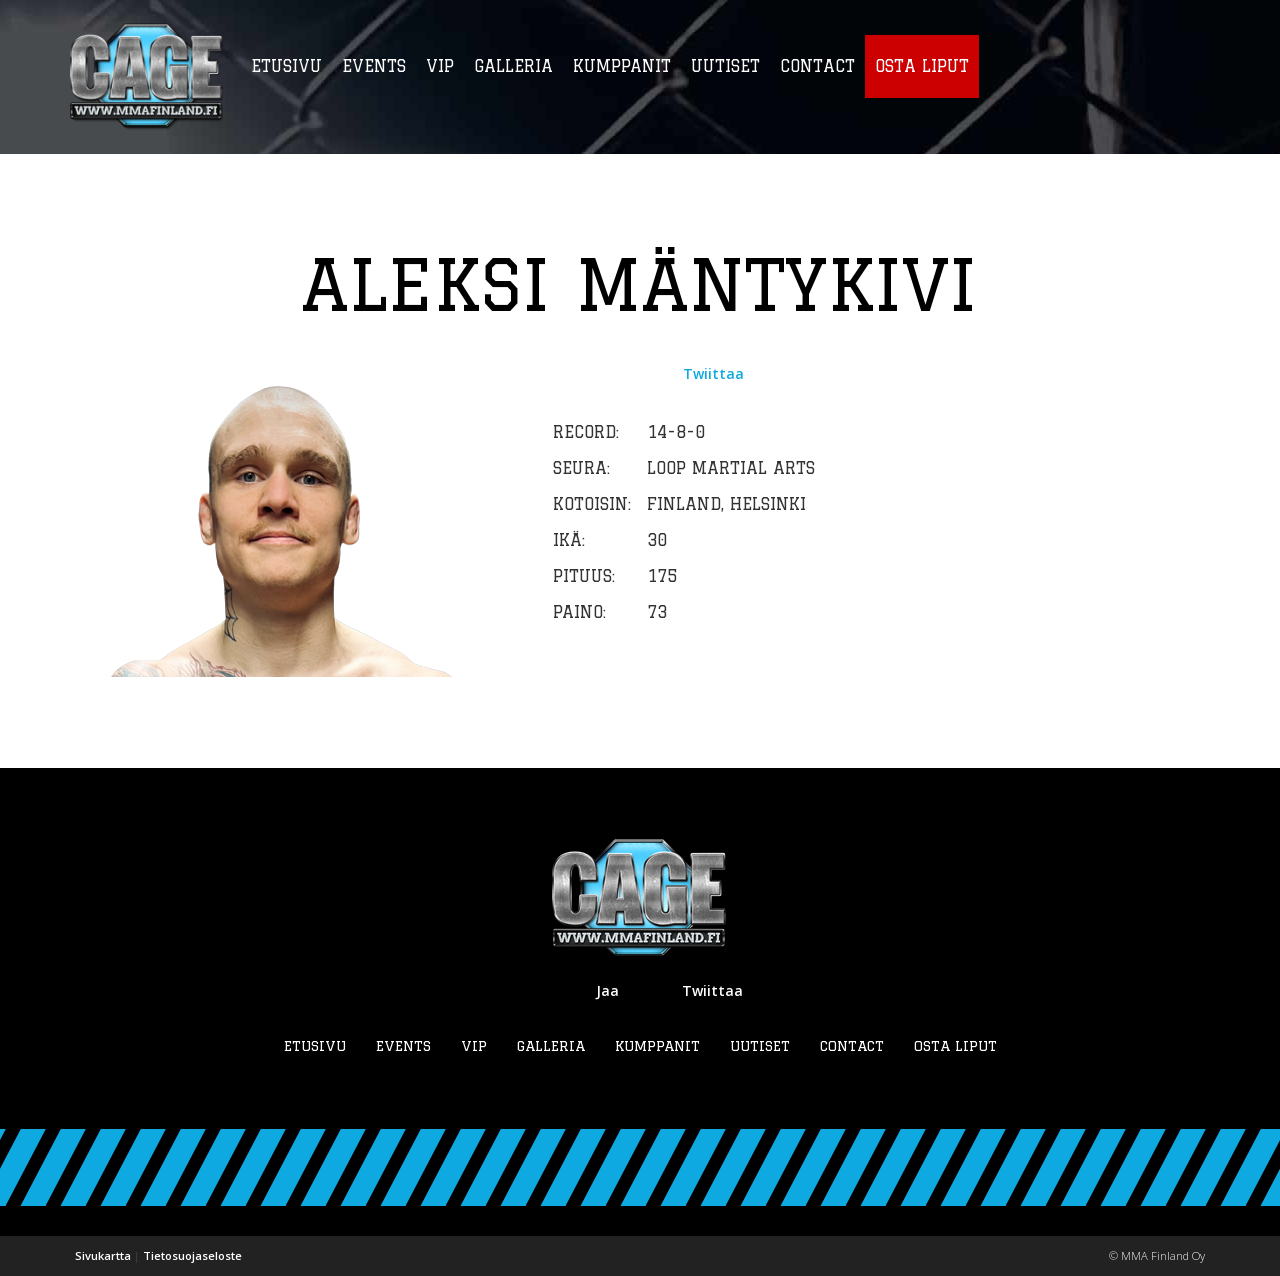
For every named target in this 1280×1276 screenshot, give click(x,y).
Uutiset (760, 1046)
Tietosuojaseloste (192, 1255)
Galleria (551, 1046)
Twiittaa (713, 373)
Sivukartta (103, 1255)
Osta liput (955, 1046)
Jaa (607, 990)
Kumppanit (657, 1046)
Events (403, 1046)
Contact (852, 1046)
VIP (474, 1046)
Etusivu (315, 1046)
